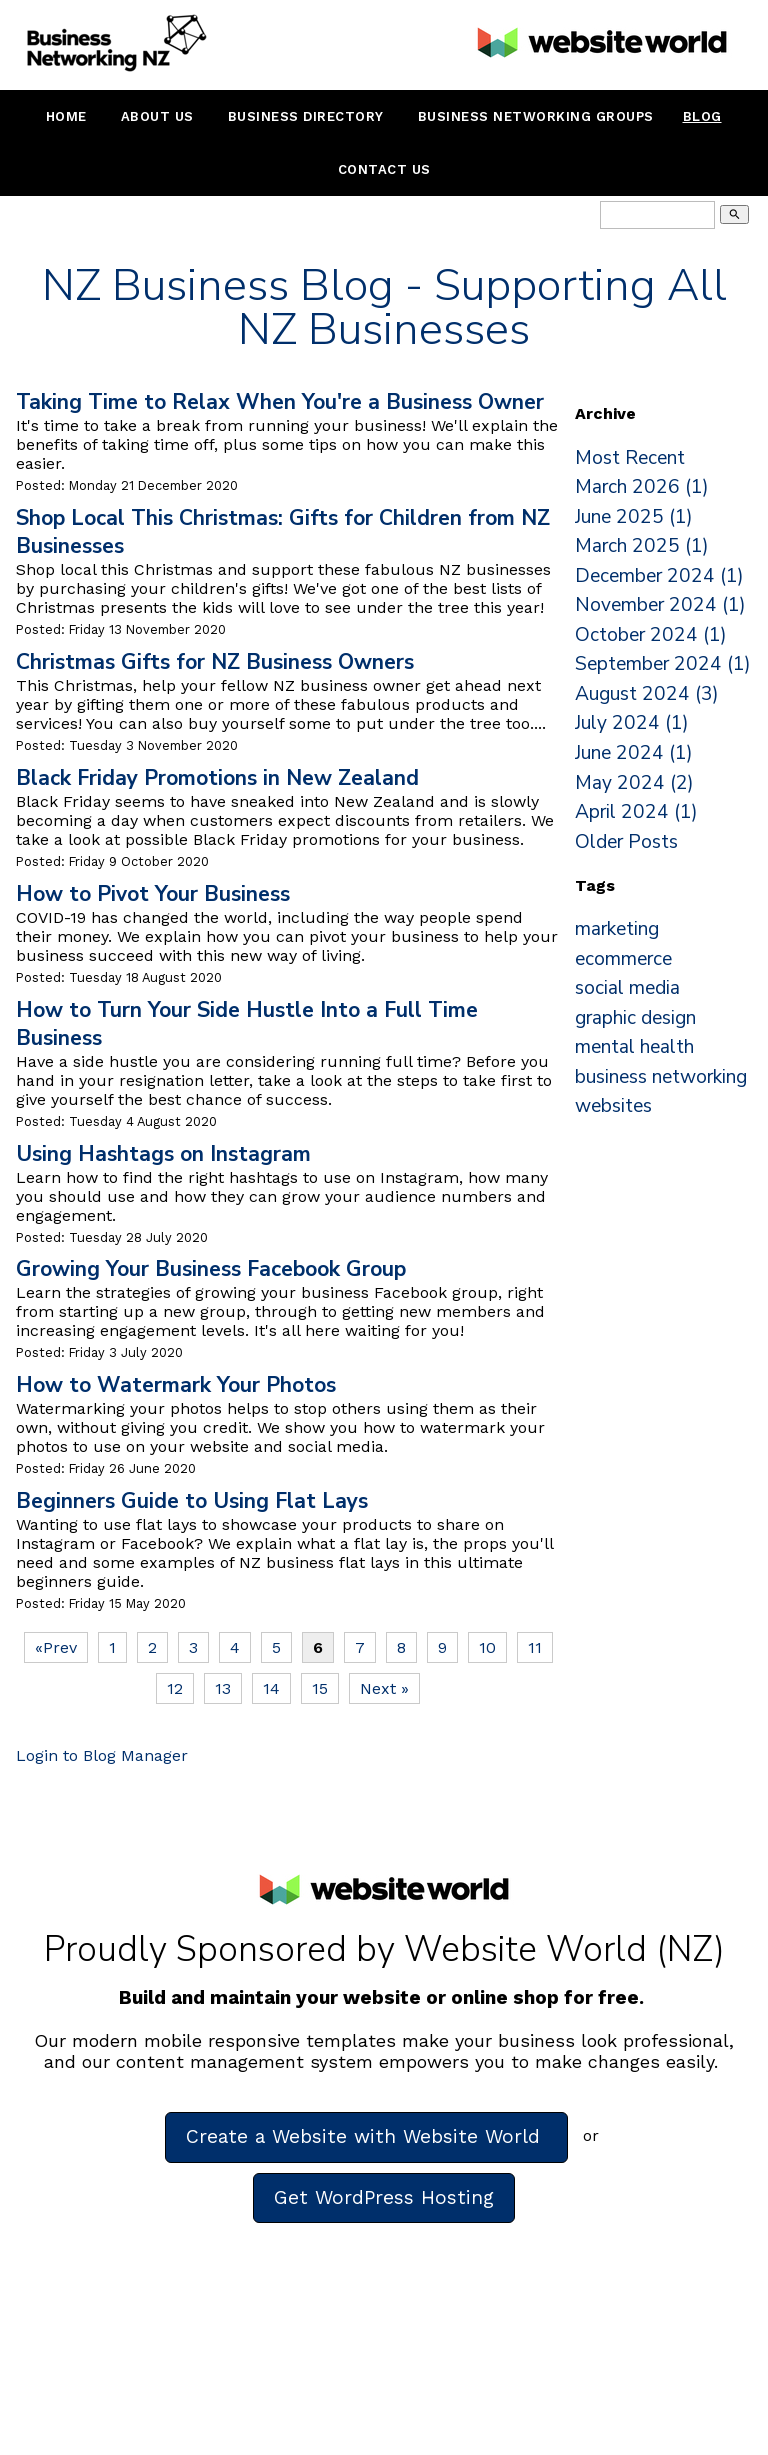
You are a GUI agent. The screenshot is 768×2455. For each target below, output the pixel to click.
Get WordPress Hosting (384, 2197)
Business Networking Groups (536, 116)
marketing (617, 929)
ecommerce (623, 959)
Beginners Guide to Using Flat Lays (192, 1501)
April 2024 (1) (636, 812)
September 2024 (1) (663, 664)
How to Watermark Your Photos (176, 1385)
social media (627, 988)
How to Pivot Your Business (153, 894)
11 (535, 1647)
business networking (661, 1077)
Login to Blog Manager (102, 1755)
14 (271, 1688)
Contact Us (384, 169)
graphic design (635, 1018)
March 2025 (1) (642, 546)
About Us (157, 116)
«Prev (56, 1647)
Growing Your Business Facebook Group (211, 1269)
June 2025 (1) (634, 517)
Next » (384, 1688)
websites (613, 1106)
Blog (702, 116)
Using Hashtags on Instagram (163, 1154)
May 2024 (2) (634, 783)
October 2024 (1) (651, 635)
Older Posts (626, 842)
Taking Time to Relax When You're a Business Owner (280, 402)
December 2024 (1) (659, 576)
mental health (634, 1047)
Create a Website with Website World (366, 2136)
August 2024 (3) (647, 694)
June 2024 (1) (634, 753)
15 (320, 1688)
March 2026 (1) (642, 487)
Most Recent (630, 458)
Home (66, 116)
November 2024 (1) (660, 605)
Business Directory (306, 116)
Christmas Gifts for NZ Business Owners (215, 662)
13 (223, 1688)
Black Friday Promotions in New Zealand (217, 778)
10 (487, 1647)
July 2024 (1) (632, 723)
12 (175, 1688)
